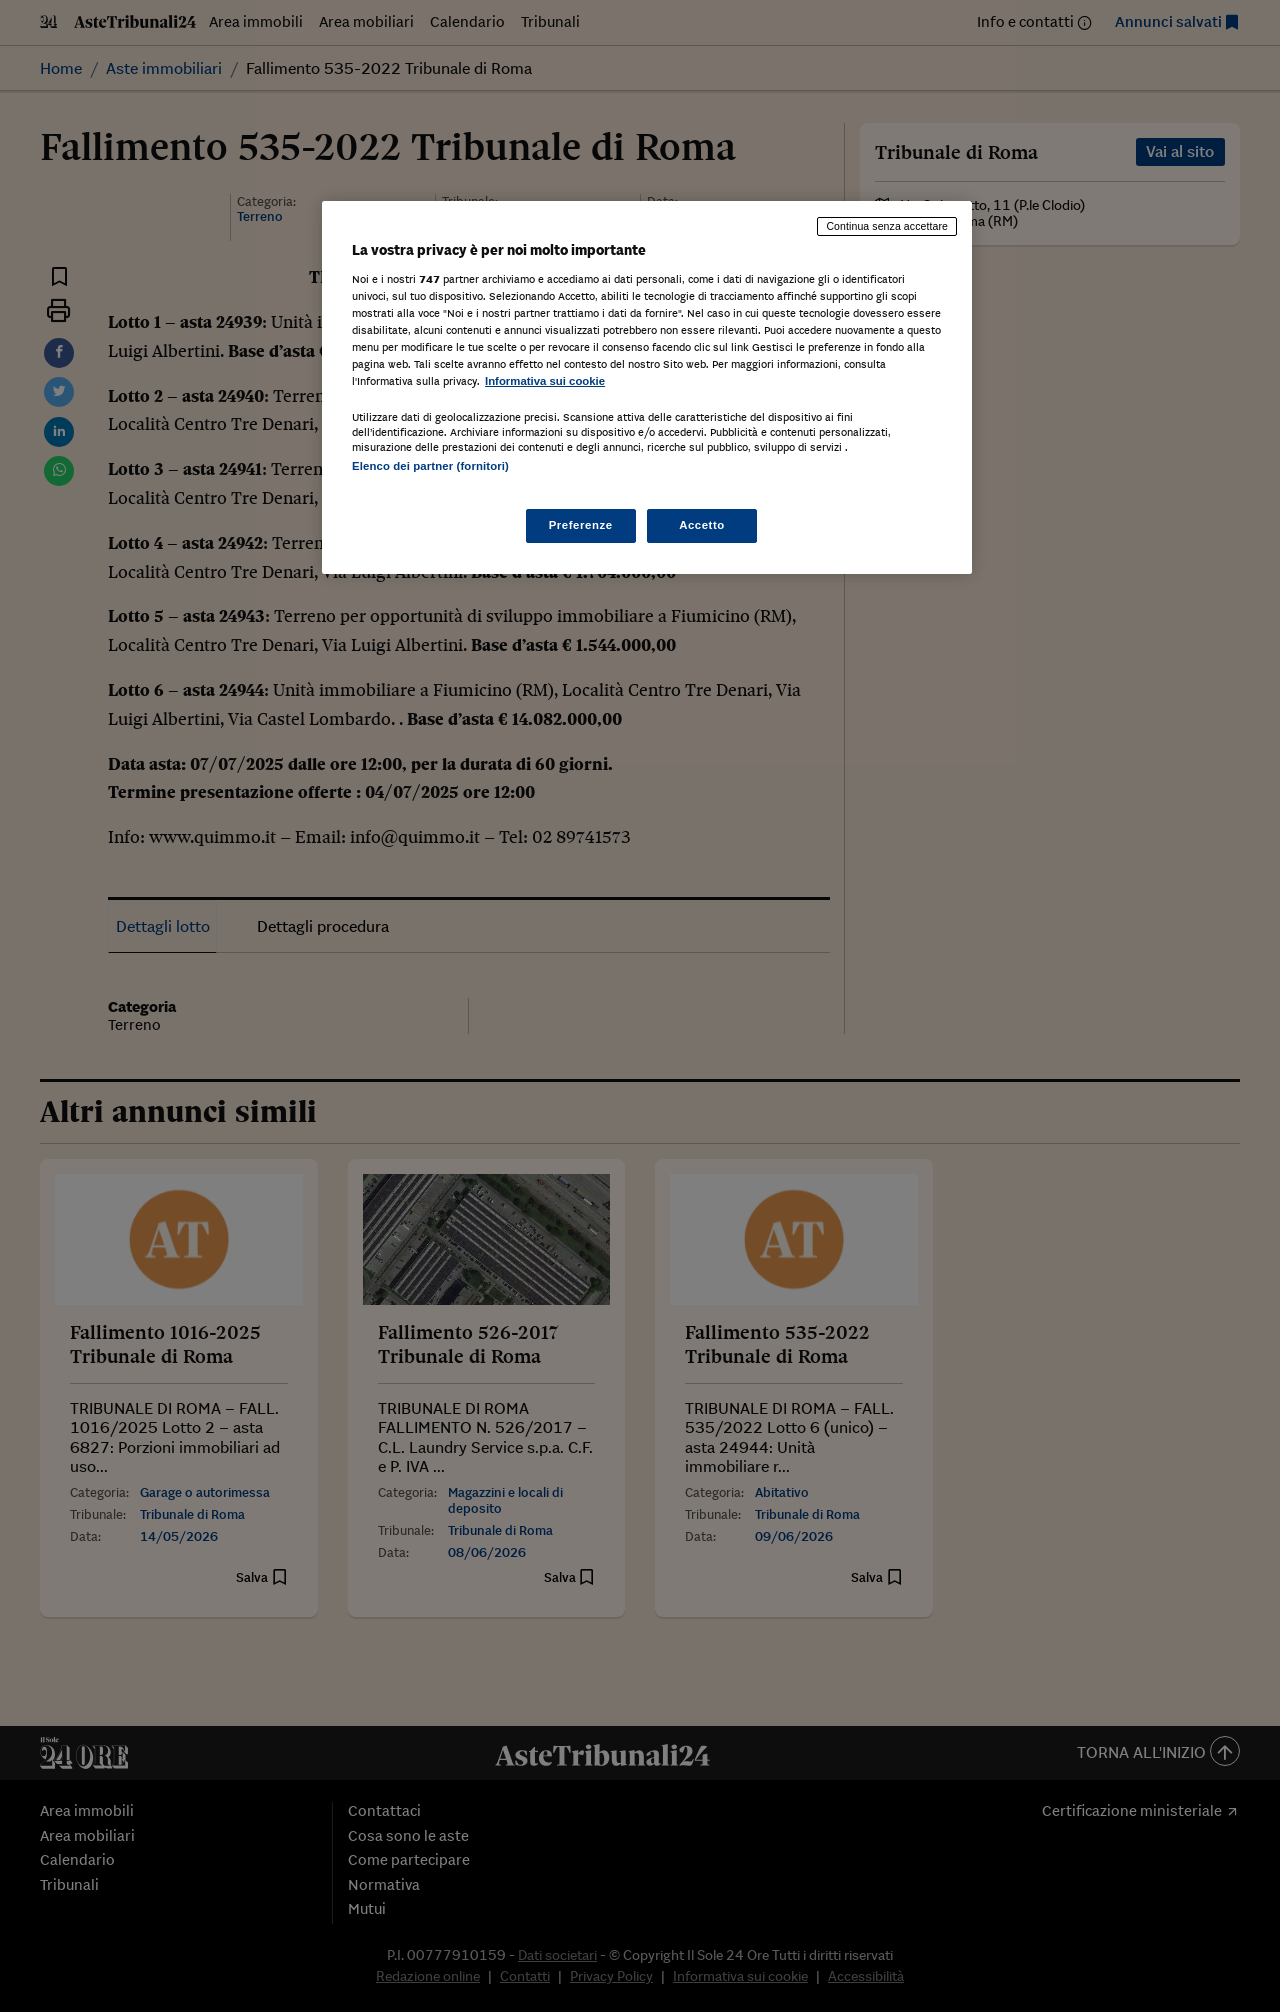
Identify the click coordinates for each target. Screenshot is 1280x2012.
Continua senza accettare (887, 226)
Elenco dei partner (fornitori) (430, 466)
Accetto (702, 525)
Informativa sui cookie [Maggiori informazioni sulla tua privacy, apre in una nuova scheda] (545, 381)
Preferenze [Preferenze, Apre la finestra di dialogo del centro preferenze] (581, 525)
